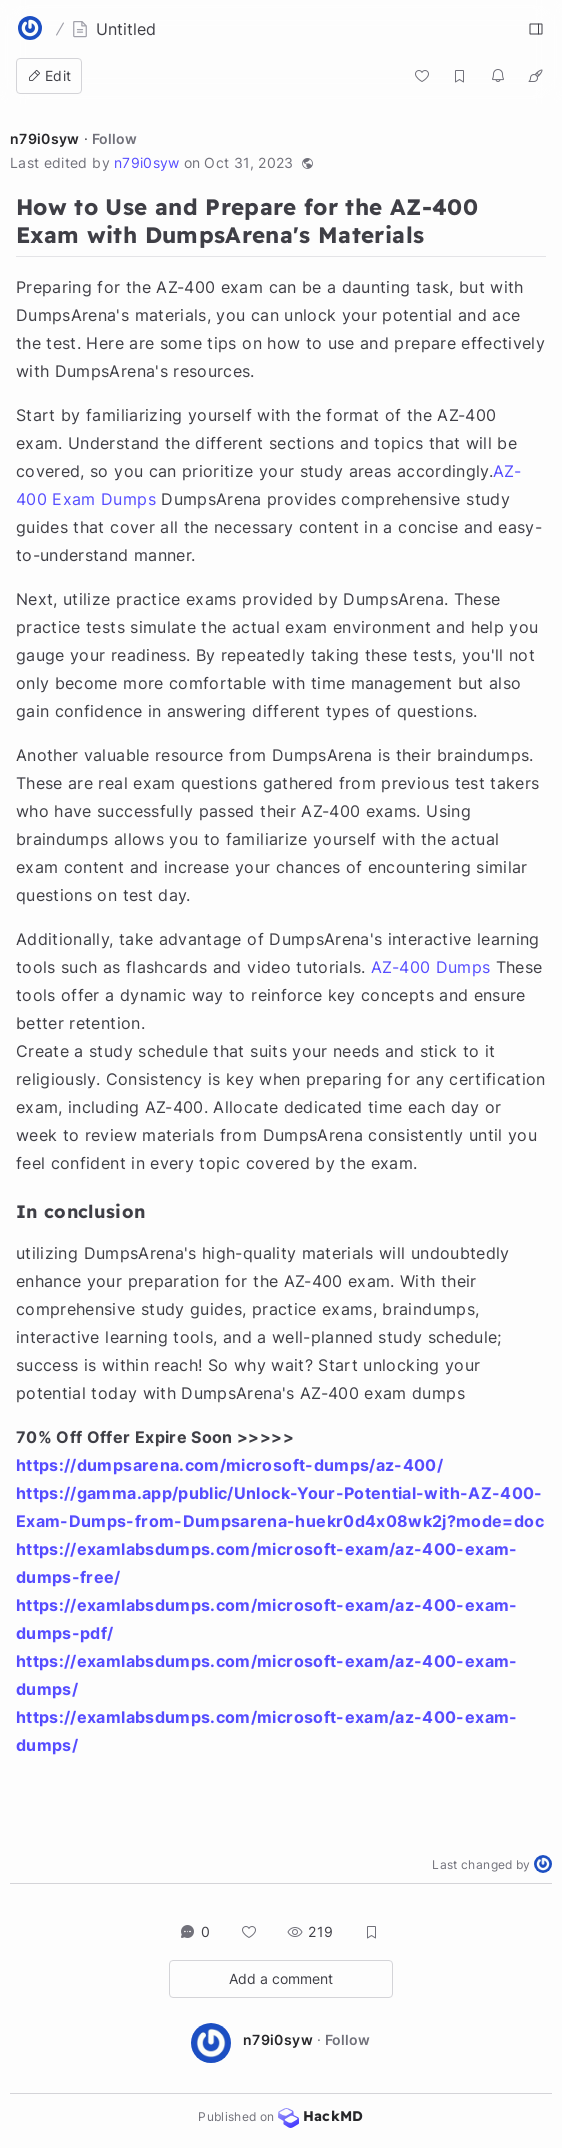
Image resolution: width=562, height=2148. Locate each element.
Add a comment (281, 1978)
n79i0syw (45, 138)
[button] (308, 163)
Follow (114, 138)
